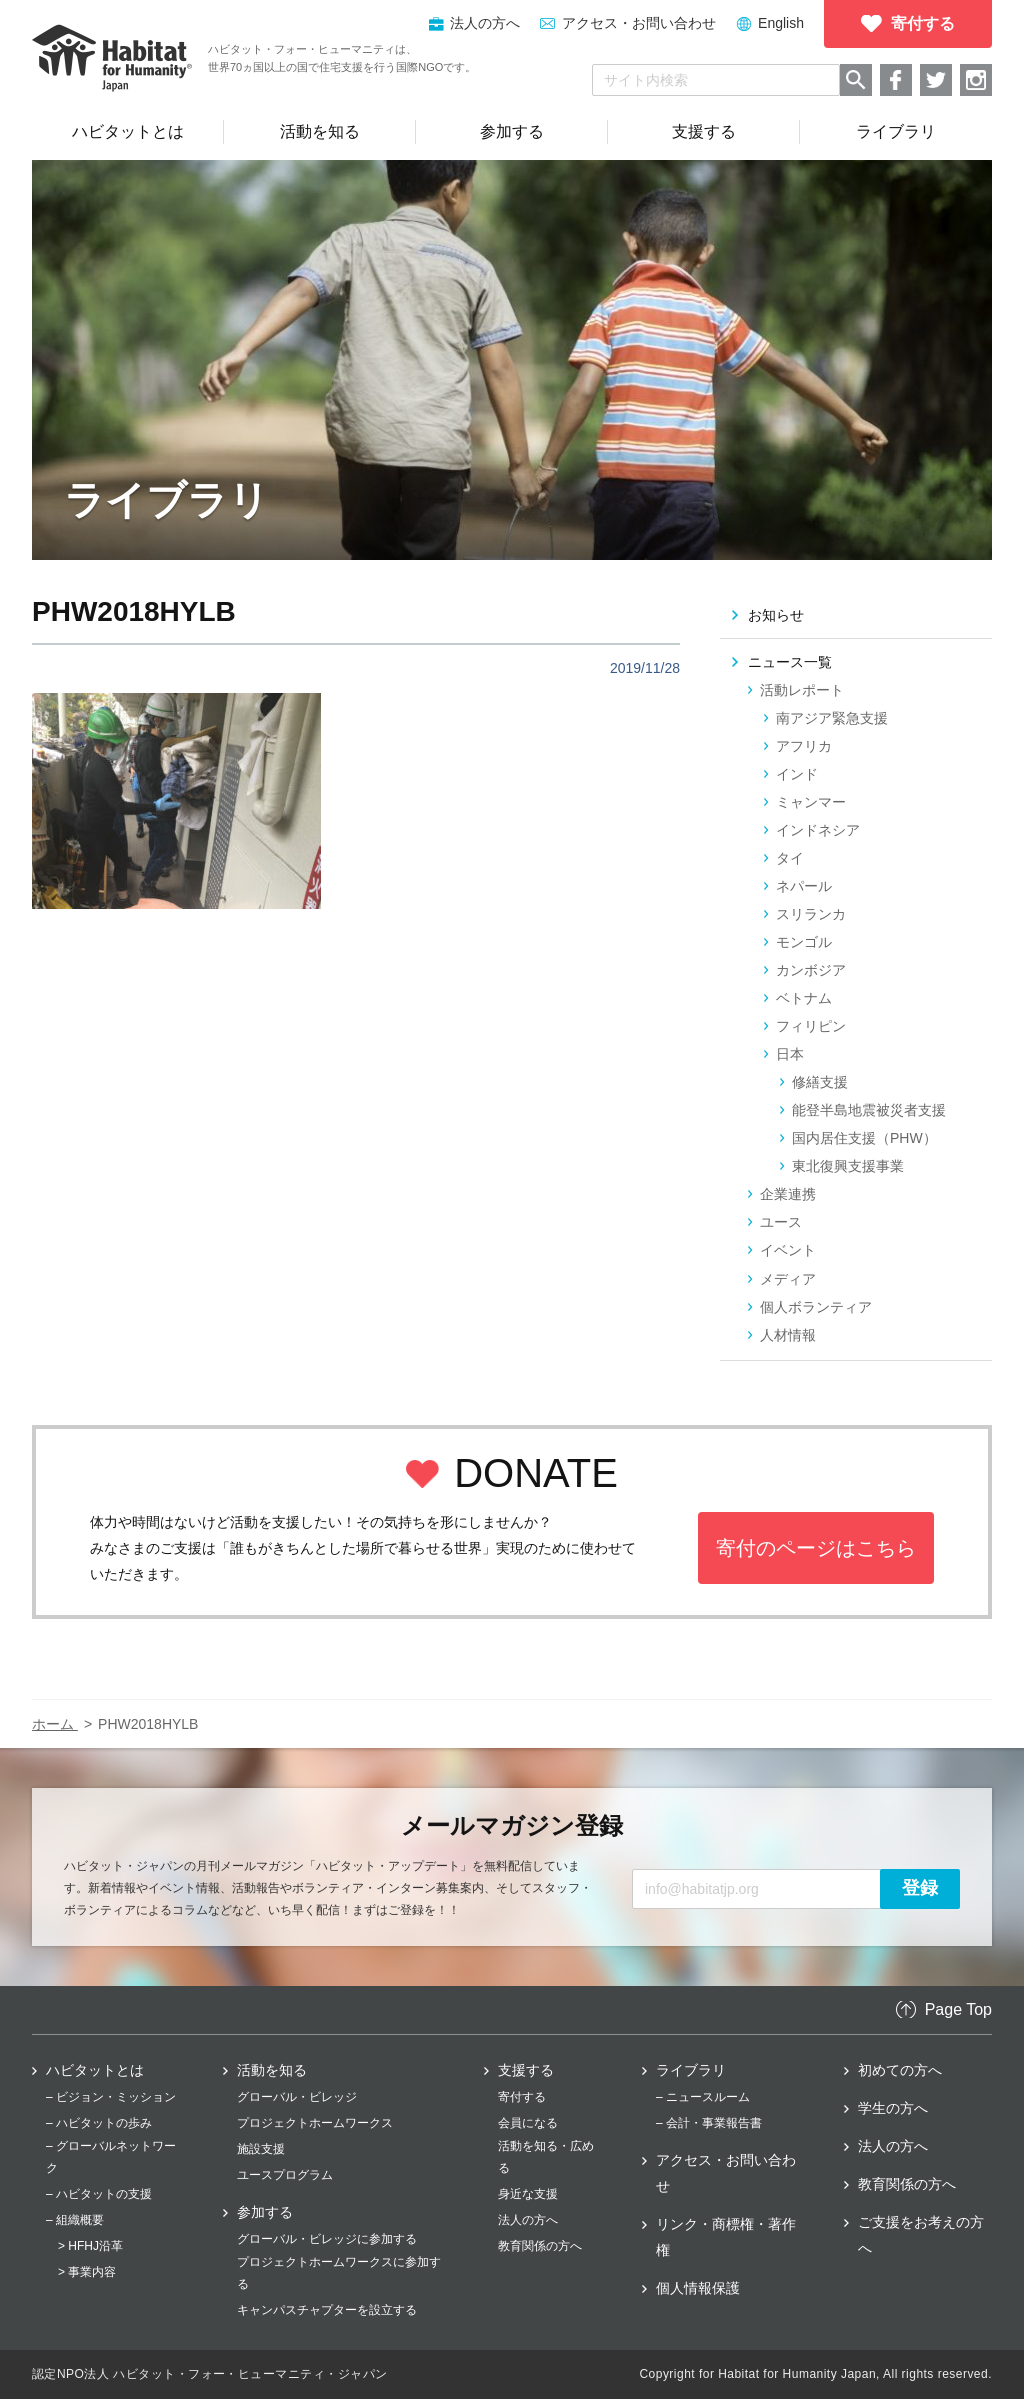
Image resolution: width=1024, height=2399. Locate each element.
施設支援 (261, 2149)
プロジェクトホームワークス (315, 2123)
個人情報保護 (698, 2288)
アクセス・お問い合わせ (639, 23)
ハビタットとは (95, 2070)
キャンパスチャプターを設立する (327, 2310)
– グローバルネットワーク (111, 2157)
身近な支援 (528, 2194)
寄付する (522, 2097)
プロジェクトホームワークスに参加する (339, 2273)
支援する (526, 2070)
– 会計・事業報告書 (709, 2123)
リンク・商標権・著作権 (726, 2237)
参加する (265, 2212)
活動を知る (272, 2070)
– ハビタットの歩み (99, 2123)
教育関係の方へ (540, 2246)
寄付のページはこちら (816, 1548)
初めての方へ (900, 2070)
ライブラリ (691, 2070)
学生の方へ (893, 2108)
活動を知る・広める (546, 2157)
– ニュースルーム (703, 2097)
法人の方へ (528, 2220)
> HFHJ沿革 (90, 2246)
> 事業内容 (87, 2272)
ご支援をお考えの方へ (921, 2235)
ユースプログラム (285, 2175)
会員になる (528, 2123)
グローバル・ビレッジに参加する (327, 2239)
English (781, 23)
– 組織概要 (75, 2220)
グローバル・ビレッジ (297, 2097)
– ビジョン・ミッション (111, 2097)
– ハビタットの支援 (99, 2194)
